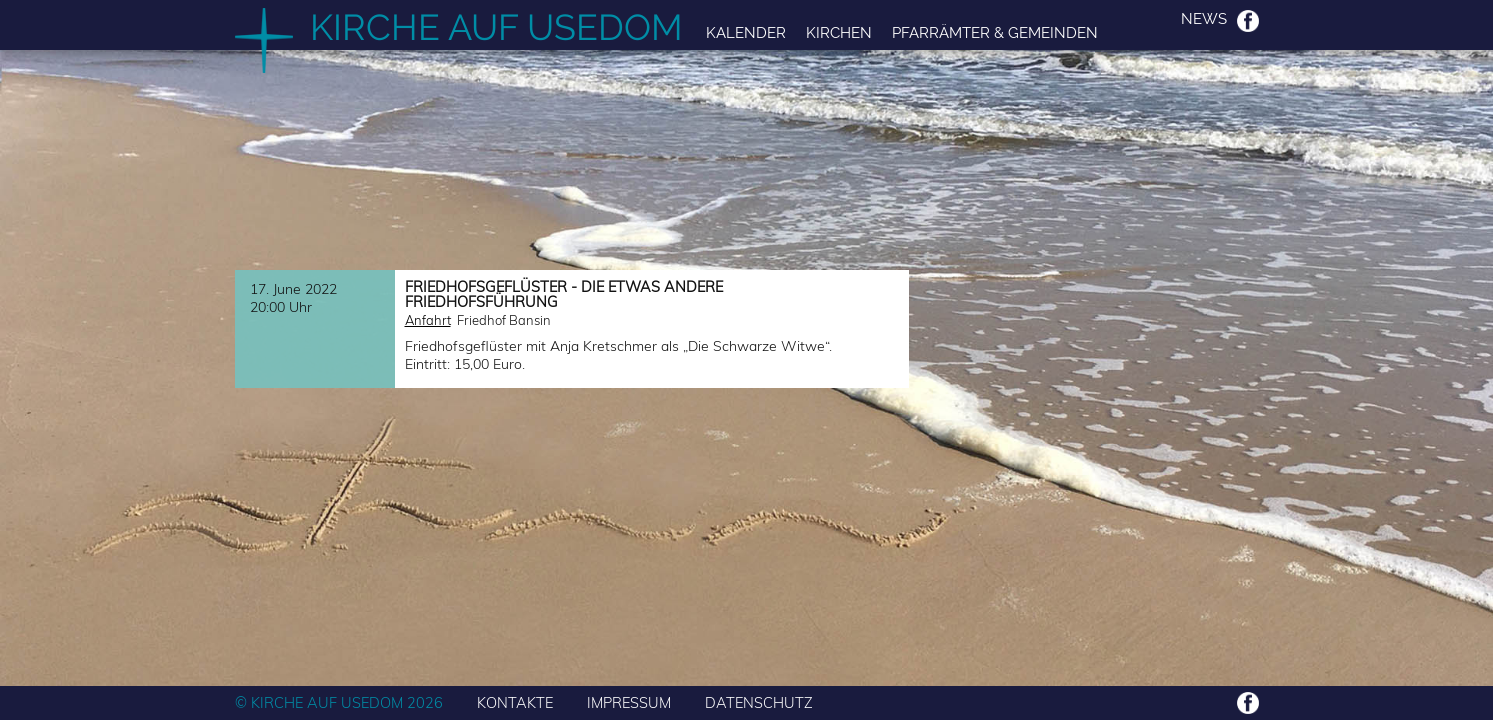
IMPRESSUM (629, 702)
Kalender (746, 32)
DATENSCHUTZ (759, 702)
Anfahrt (428, 320)
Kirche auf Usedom (496, 27)
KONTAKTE (515, 702)
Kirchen (839, 32)
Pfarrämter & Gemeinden (995, 32)
